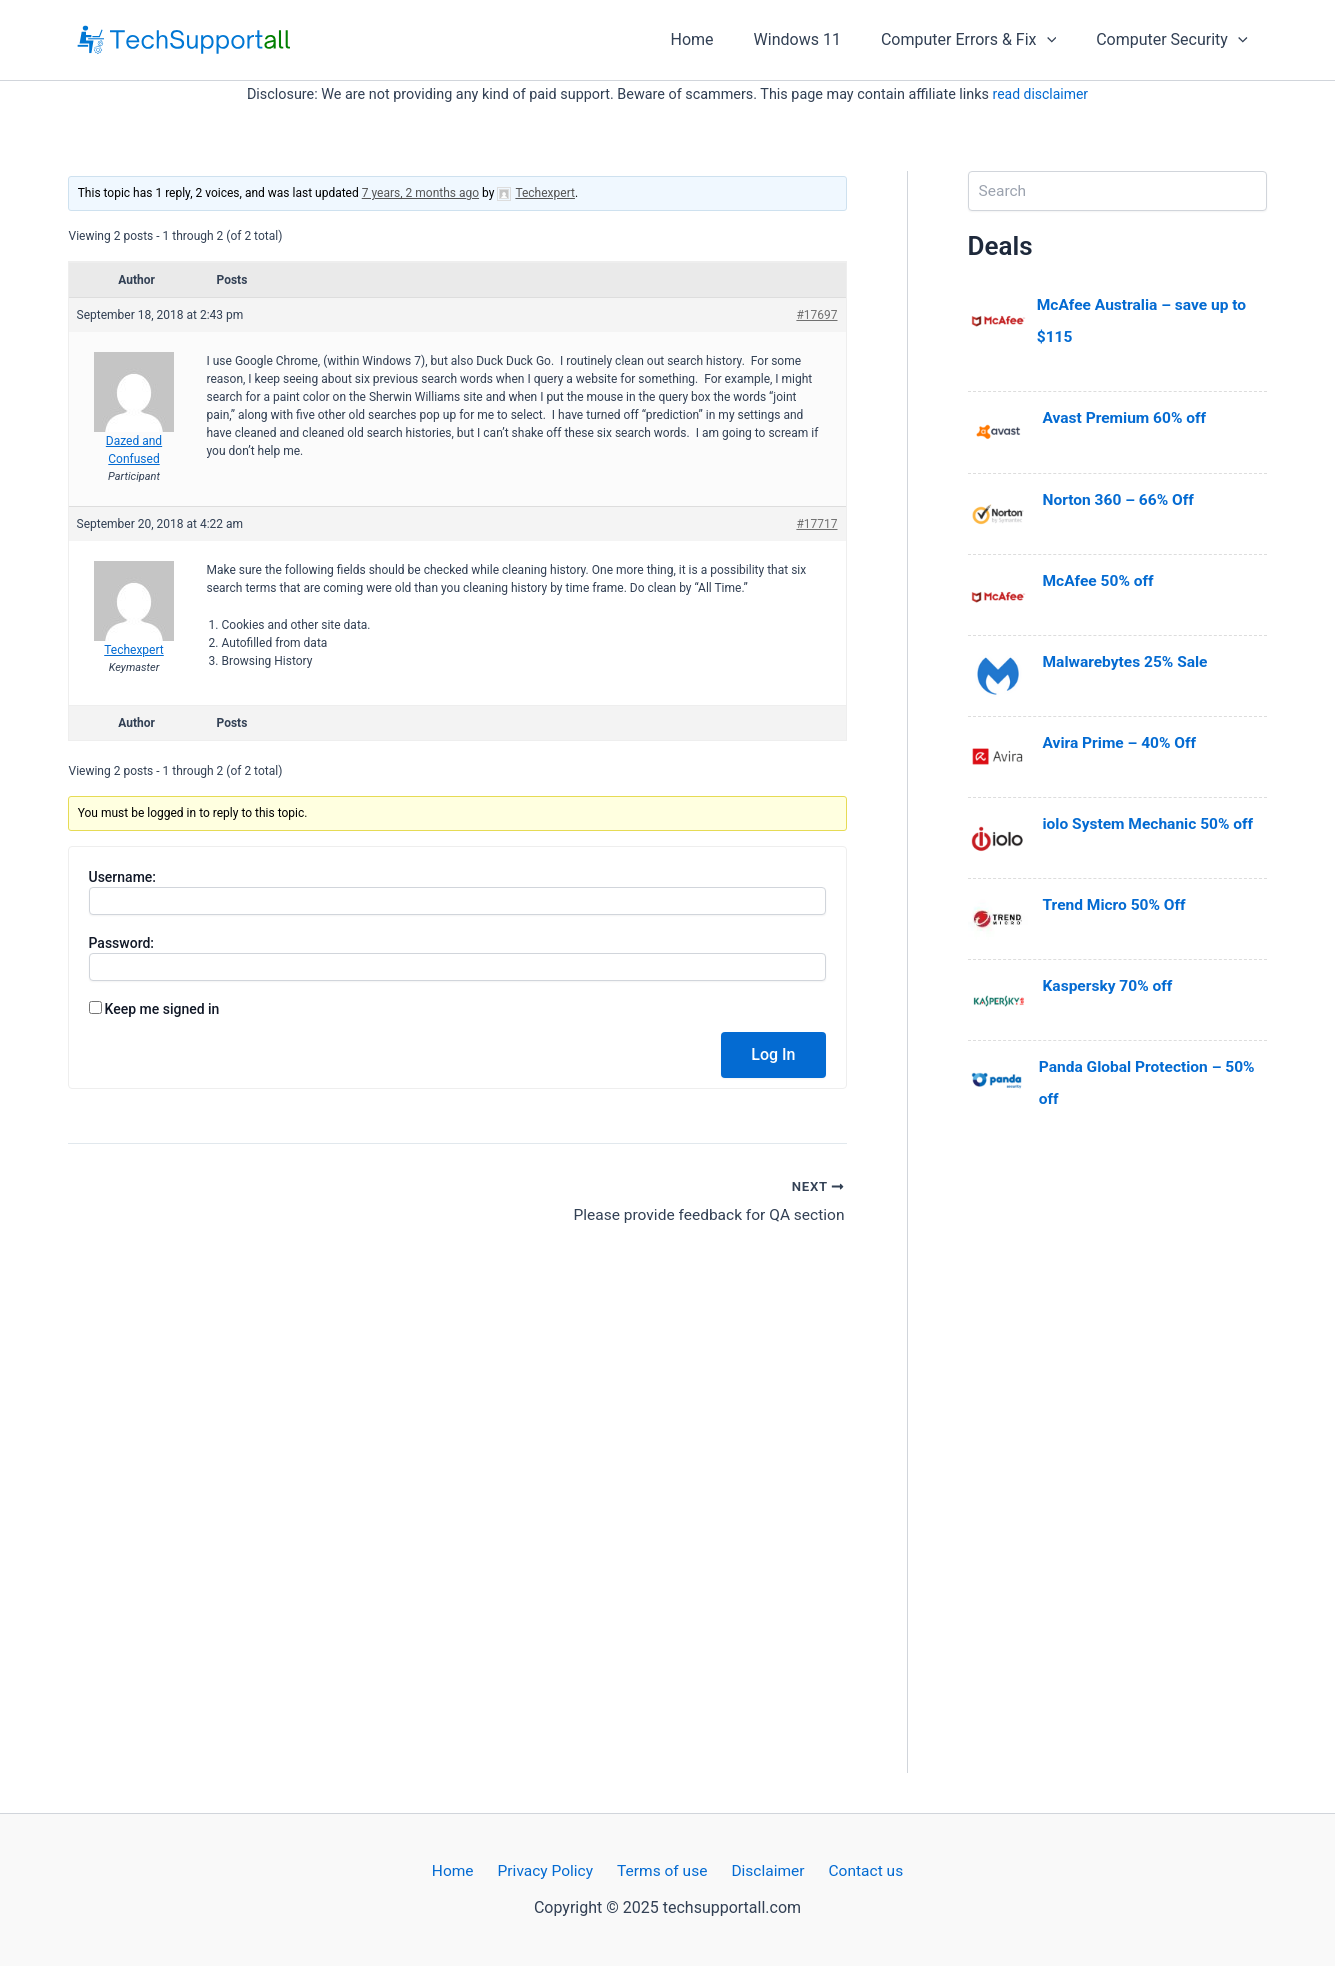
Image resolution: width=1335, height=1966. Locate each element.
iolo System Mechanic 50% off (1151, 822)
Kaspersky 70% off (1110, 984)
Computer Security (1175, 40)
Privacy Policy (550, 1870)
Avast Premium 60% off (1127, 417)
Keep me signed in (161, 1009)
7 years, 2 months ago (420, 193)
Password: (122, 943)
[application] (1059, 40)
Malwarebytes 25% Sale (1128, 660)
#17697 (816, 315)
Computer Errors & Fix (980, 40)
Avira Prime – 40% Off (1122, 741)
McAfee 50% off (1100, 579)
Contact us (854, 1870)
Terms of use (661, 1870)
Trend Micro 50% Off (1117, 903)
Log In (773, 1054)
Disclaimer (762, 1870)
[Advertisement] (1117, 1472)
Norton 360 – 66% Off (1121, 498)
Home (720, 39)
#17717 (816, 524)
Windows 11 (817, 39)
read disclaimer (1040, 94)
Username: (123, 877)
